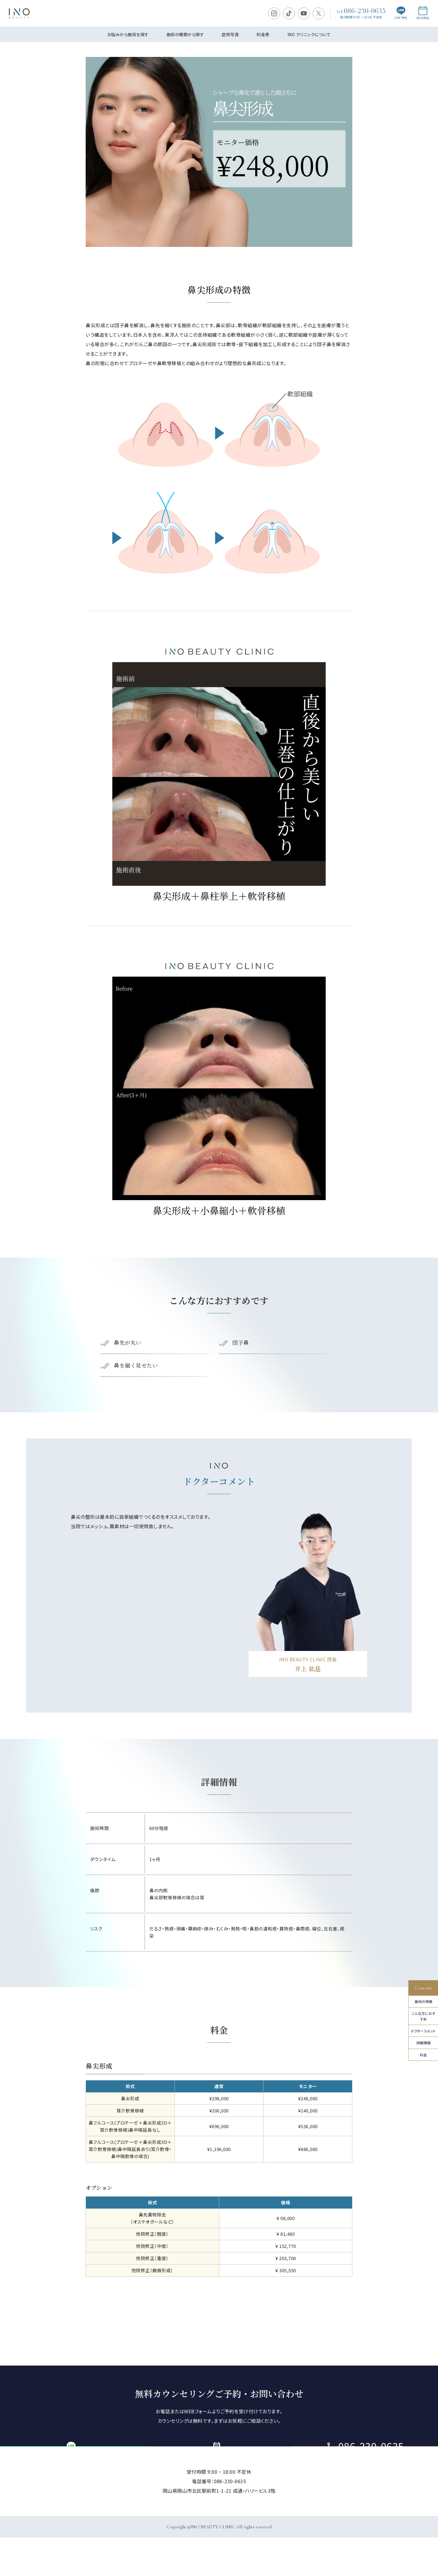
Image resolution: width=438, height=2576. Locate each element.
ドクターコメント (423, 2030)
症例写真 (230, 34)
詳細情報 (423, 2042)
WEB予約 (422, 13)
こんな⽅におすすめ (423, 2016)
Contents (423, 1988)
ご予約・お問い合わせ (219, 2465)
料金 (423, 2054)
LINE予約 (400, 13)
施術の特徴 (423, 2001)
